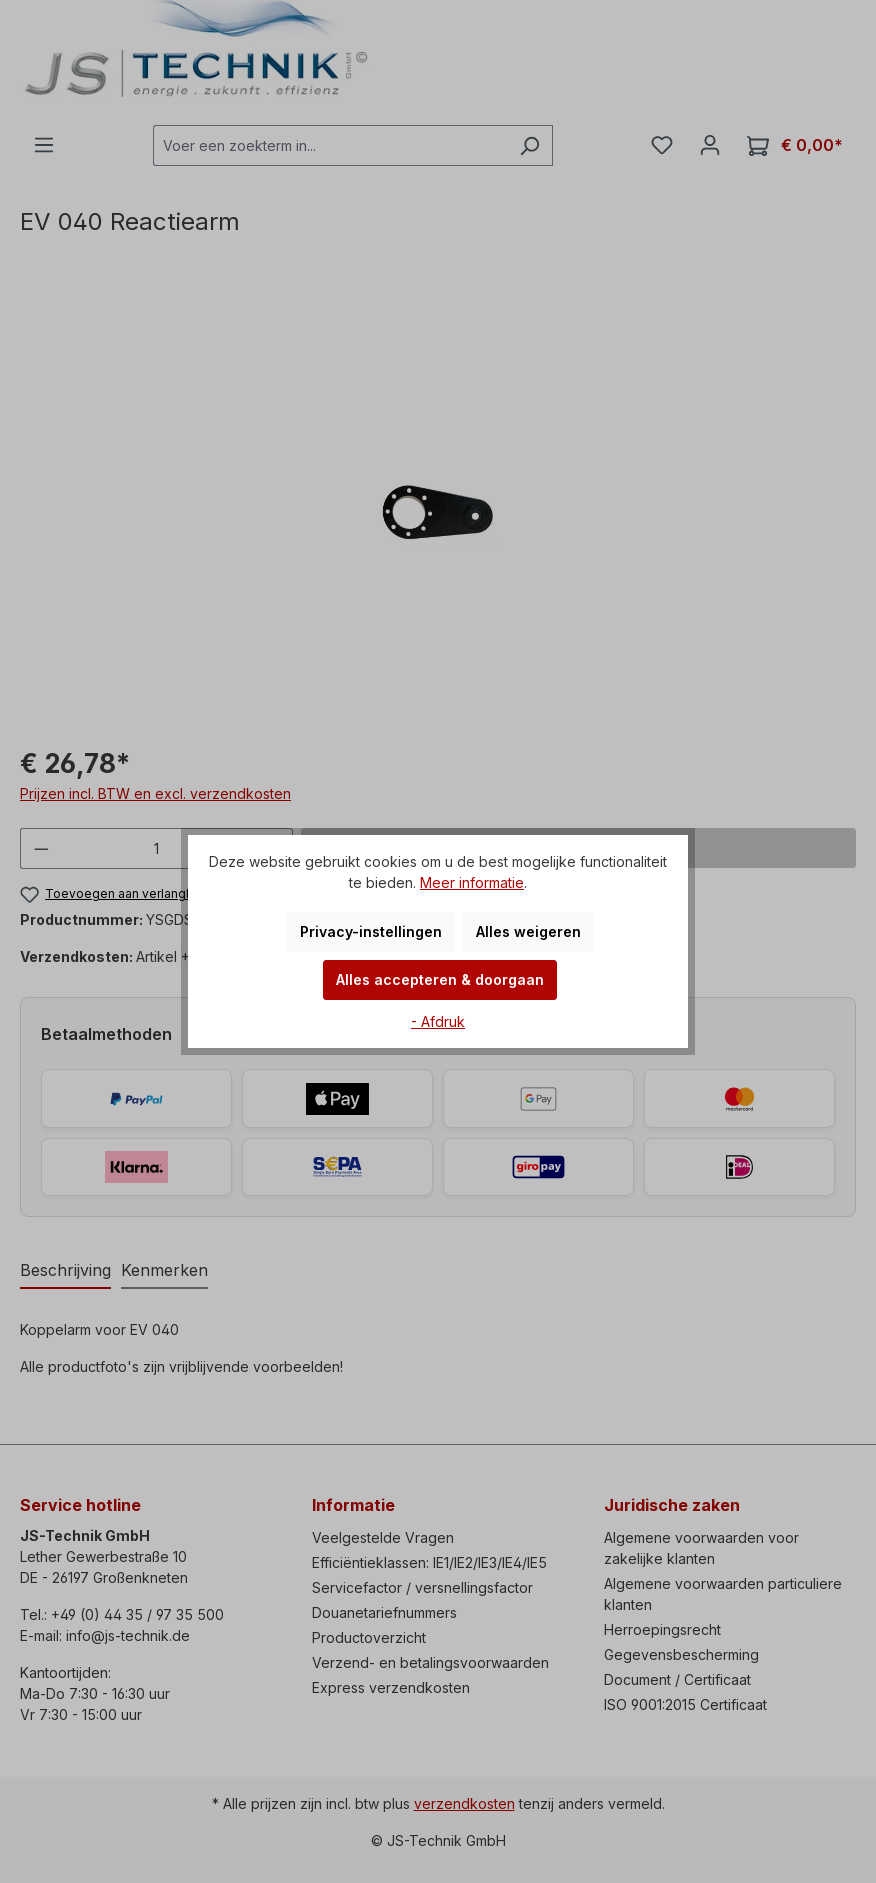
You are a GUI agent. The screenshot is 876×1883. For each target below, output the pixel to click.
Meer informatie (472, 882)
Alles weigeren (528, 931)
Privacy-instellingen (371, 931)
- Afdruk (438, 1021)
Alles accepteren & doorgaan (440, 979)
